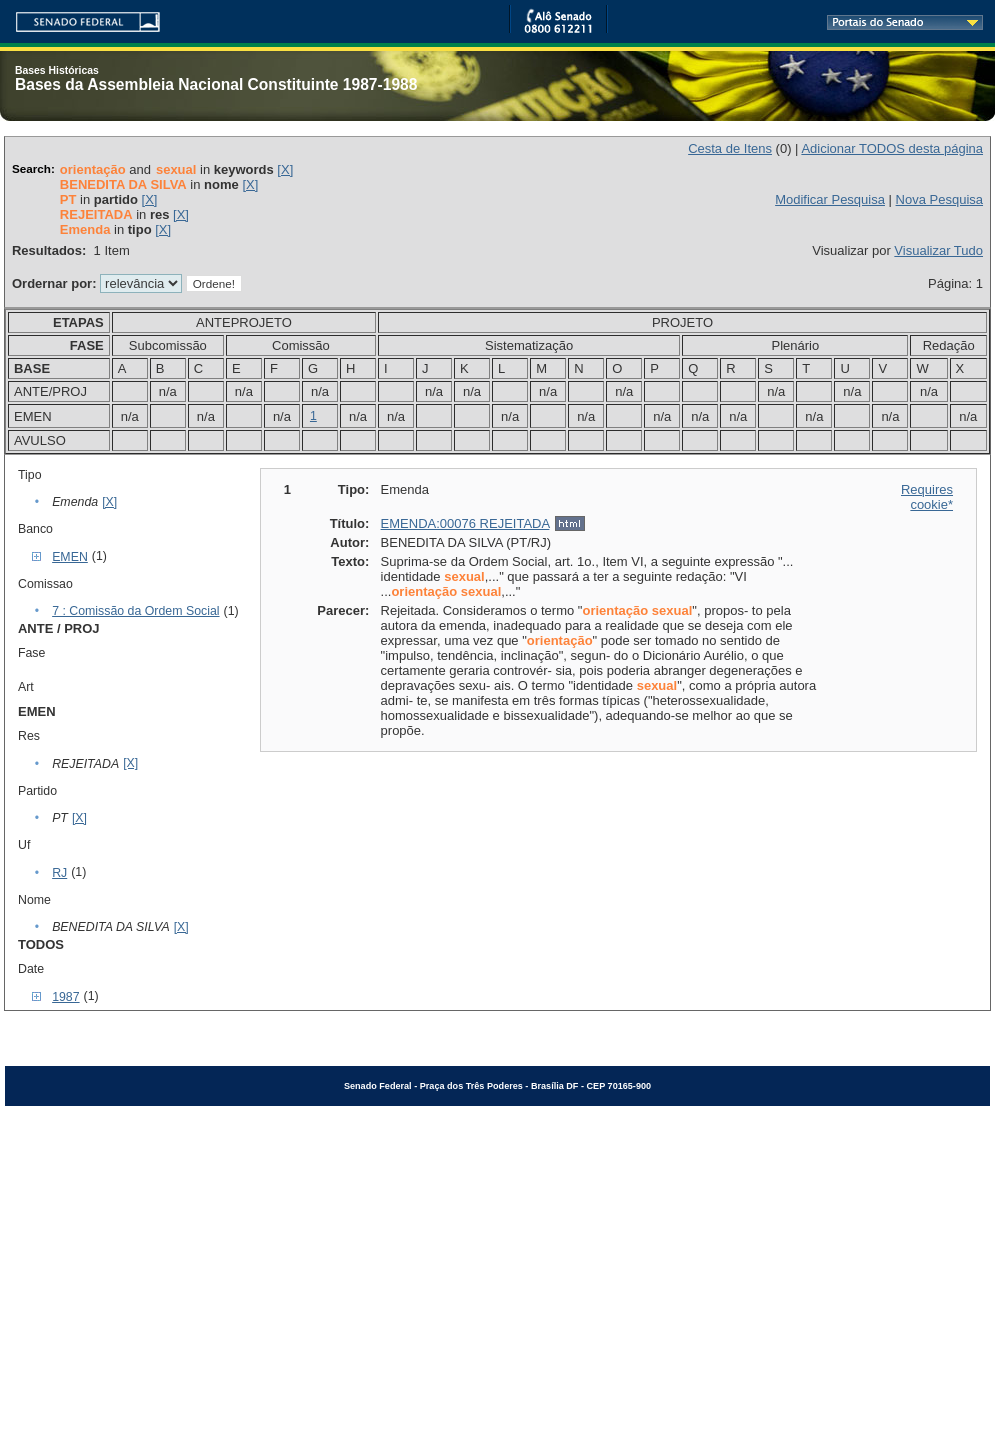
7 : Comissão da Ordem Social (135, 611)
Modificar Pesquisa (830, 199)
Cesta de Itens (730, 148)
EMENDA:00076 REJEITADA (465, 523)
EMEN (70, 557)
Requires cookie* (927, 497)
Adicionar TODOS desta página (892, 148)
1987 (65, 997)
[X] (285, 169)
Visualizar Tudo (938, 250)
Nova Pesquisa (939, 199)
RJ (59, 873)
